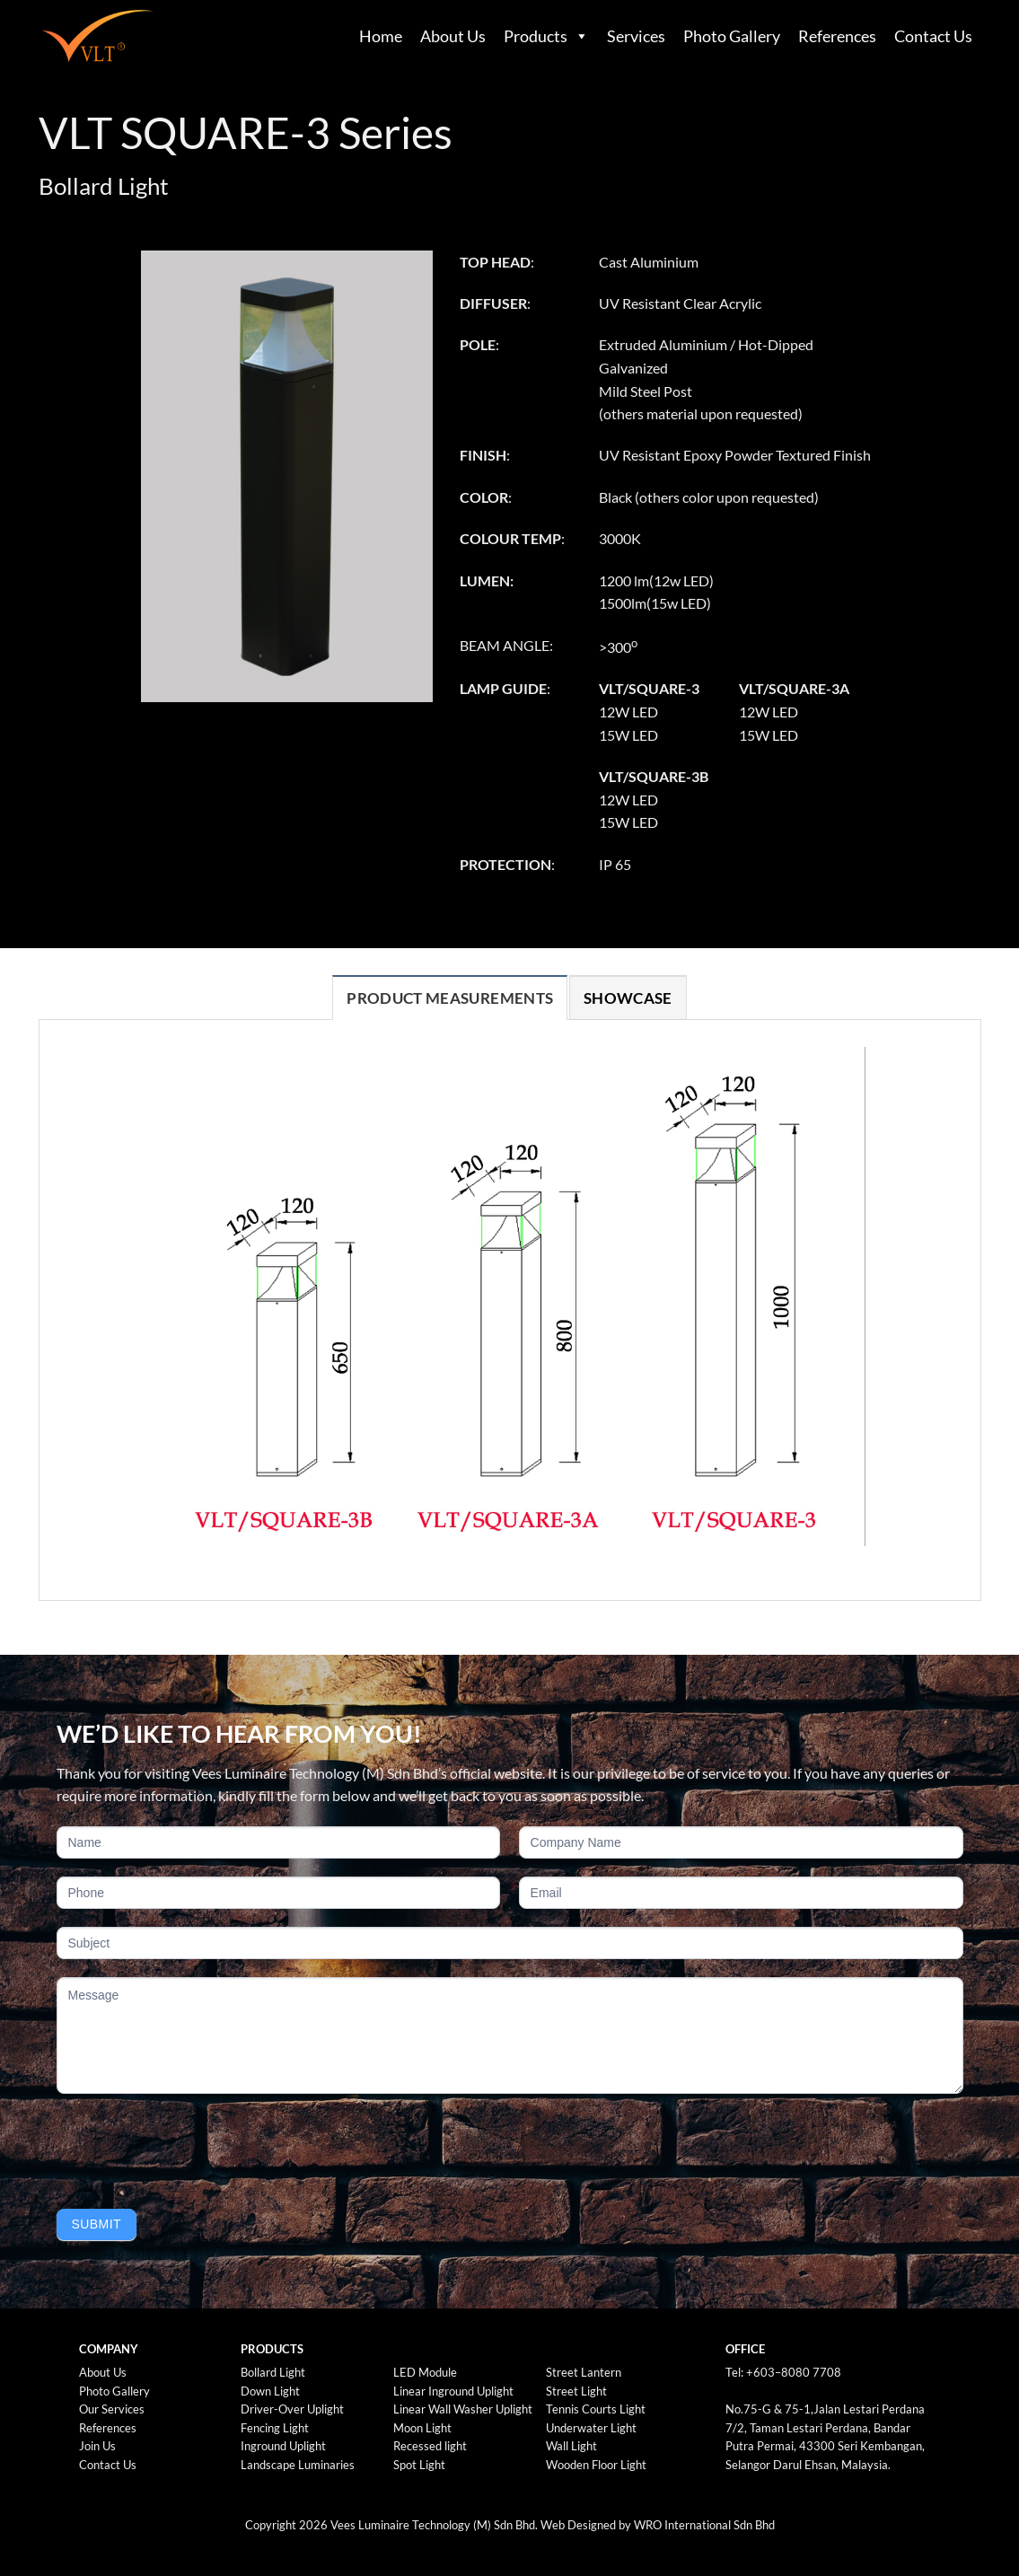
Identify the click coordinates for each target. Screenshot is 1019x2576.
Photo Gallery (731, 36)
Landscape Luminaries (298, 2464)
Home (380, 36)
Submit (96, 2224)
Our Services (112, 2409)
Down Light (270, 2391)
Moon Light (422, 2428)
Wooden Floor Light (596, 2464)
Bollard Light (273, 2372)
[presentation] (193, 2147)
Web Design (571, 2525)
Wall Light (571, 2446)
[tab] (449, 997)
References (837, 36)
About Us (453, 36)
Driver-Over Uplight (292, 2409)
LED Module (425, 2372)
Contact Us (933, 36)
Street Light (576, 2391)
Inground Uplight (283, 2446)
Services (636, 36)
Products (535, 36)
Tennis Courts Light (596, 2409)
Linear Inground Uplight (453, 2391)
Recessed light (430, 2446)
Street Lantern (583, 2372)
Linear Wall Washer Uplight (462, 2409)
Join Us (97, 2446)
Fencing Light (275, 2428)
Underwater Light (591, 2428)
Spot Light (419, 2464)
